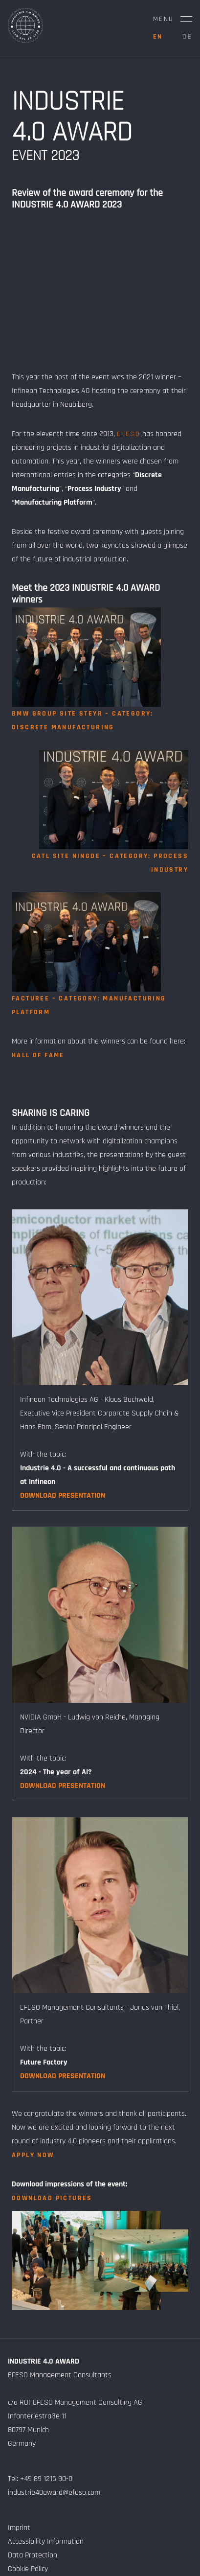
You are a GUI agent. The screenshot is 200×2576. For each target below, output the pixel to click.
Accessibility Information (46, 2541)
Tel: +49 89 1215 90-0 (40, 2479)
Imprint (19, 2528)
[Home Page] (25, 41)
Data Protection (32, 2555)
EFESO (128, 434)
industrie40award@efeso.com (54, 2492)
